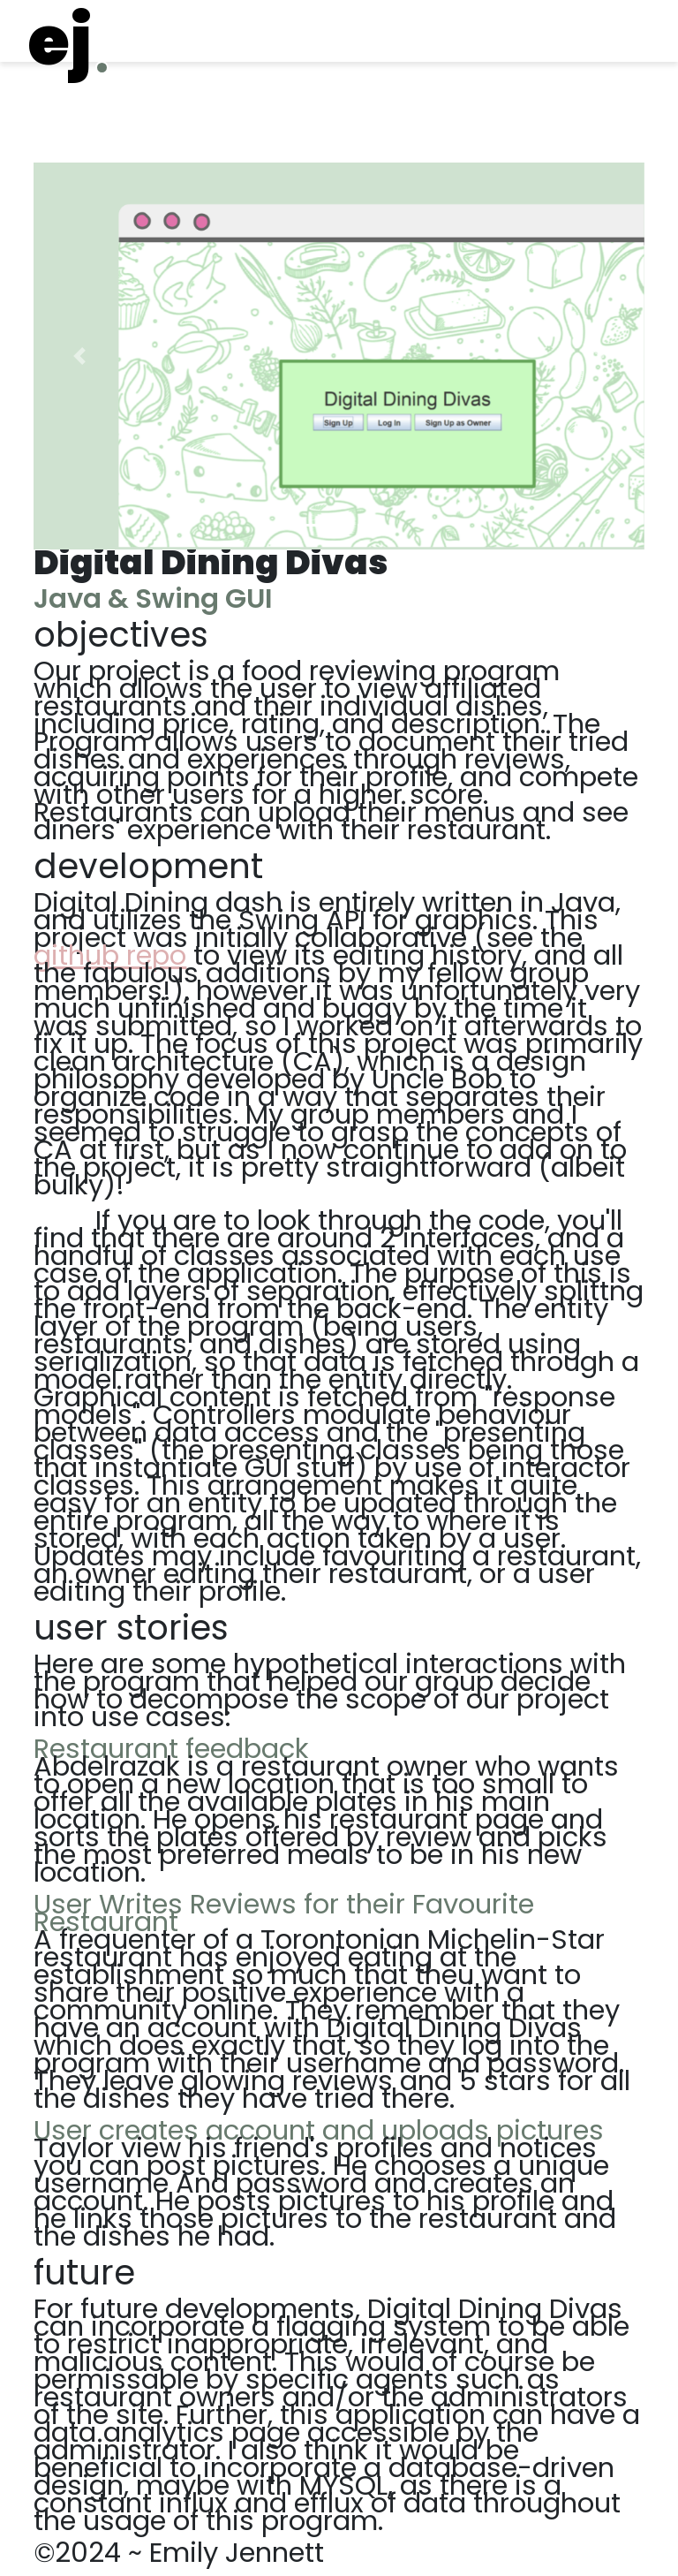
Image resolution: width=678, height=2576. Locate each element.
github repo (110, 955)
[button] (79, 356)
